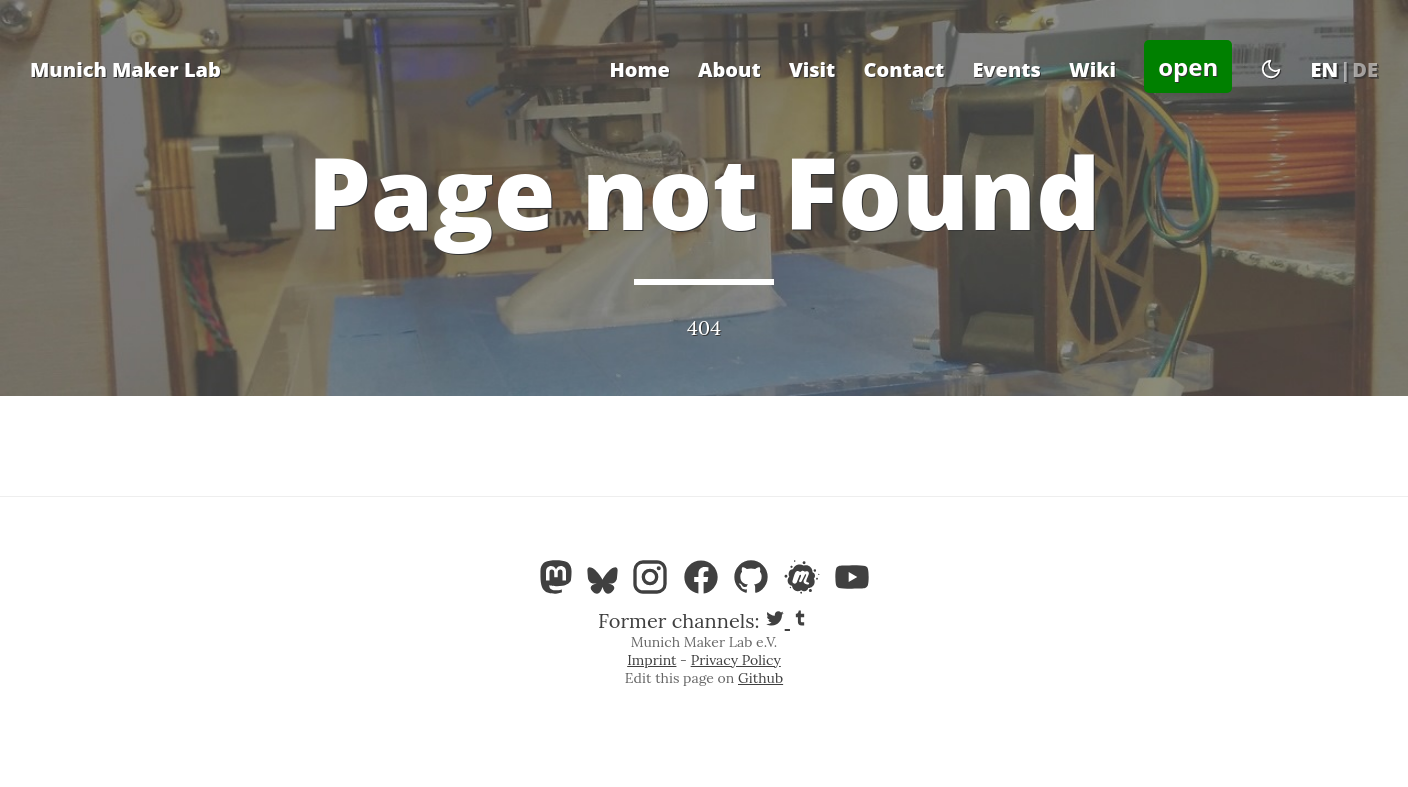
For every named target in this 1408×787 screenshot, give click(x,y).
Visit (812, 69)
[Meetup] (807, 582)
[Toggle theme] (1271, 70)
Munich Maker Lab (125, 69)
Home (639, 69)
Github (760, 678)
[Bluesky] (608, 582)
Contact (903, 69)
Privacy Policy (736, 660)
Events (1006, 69)
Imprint (651, 660)
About (729, 69)
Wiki (1092, 69)
